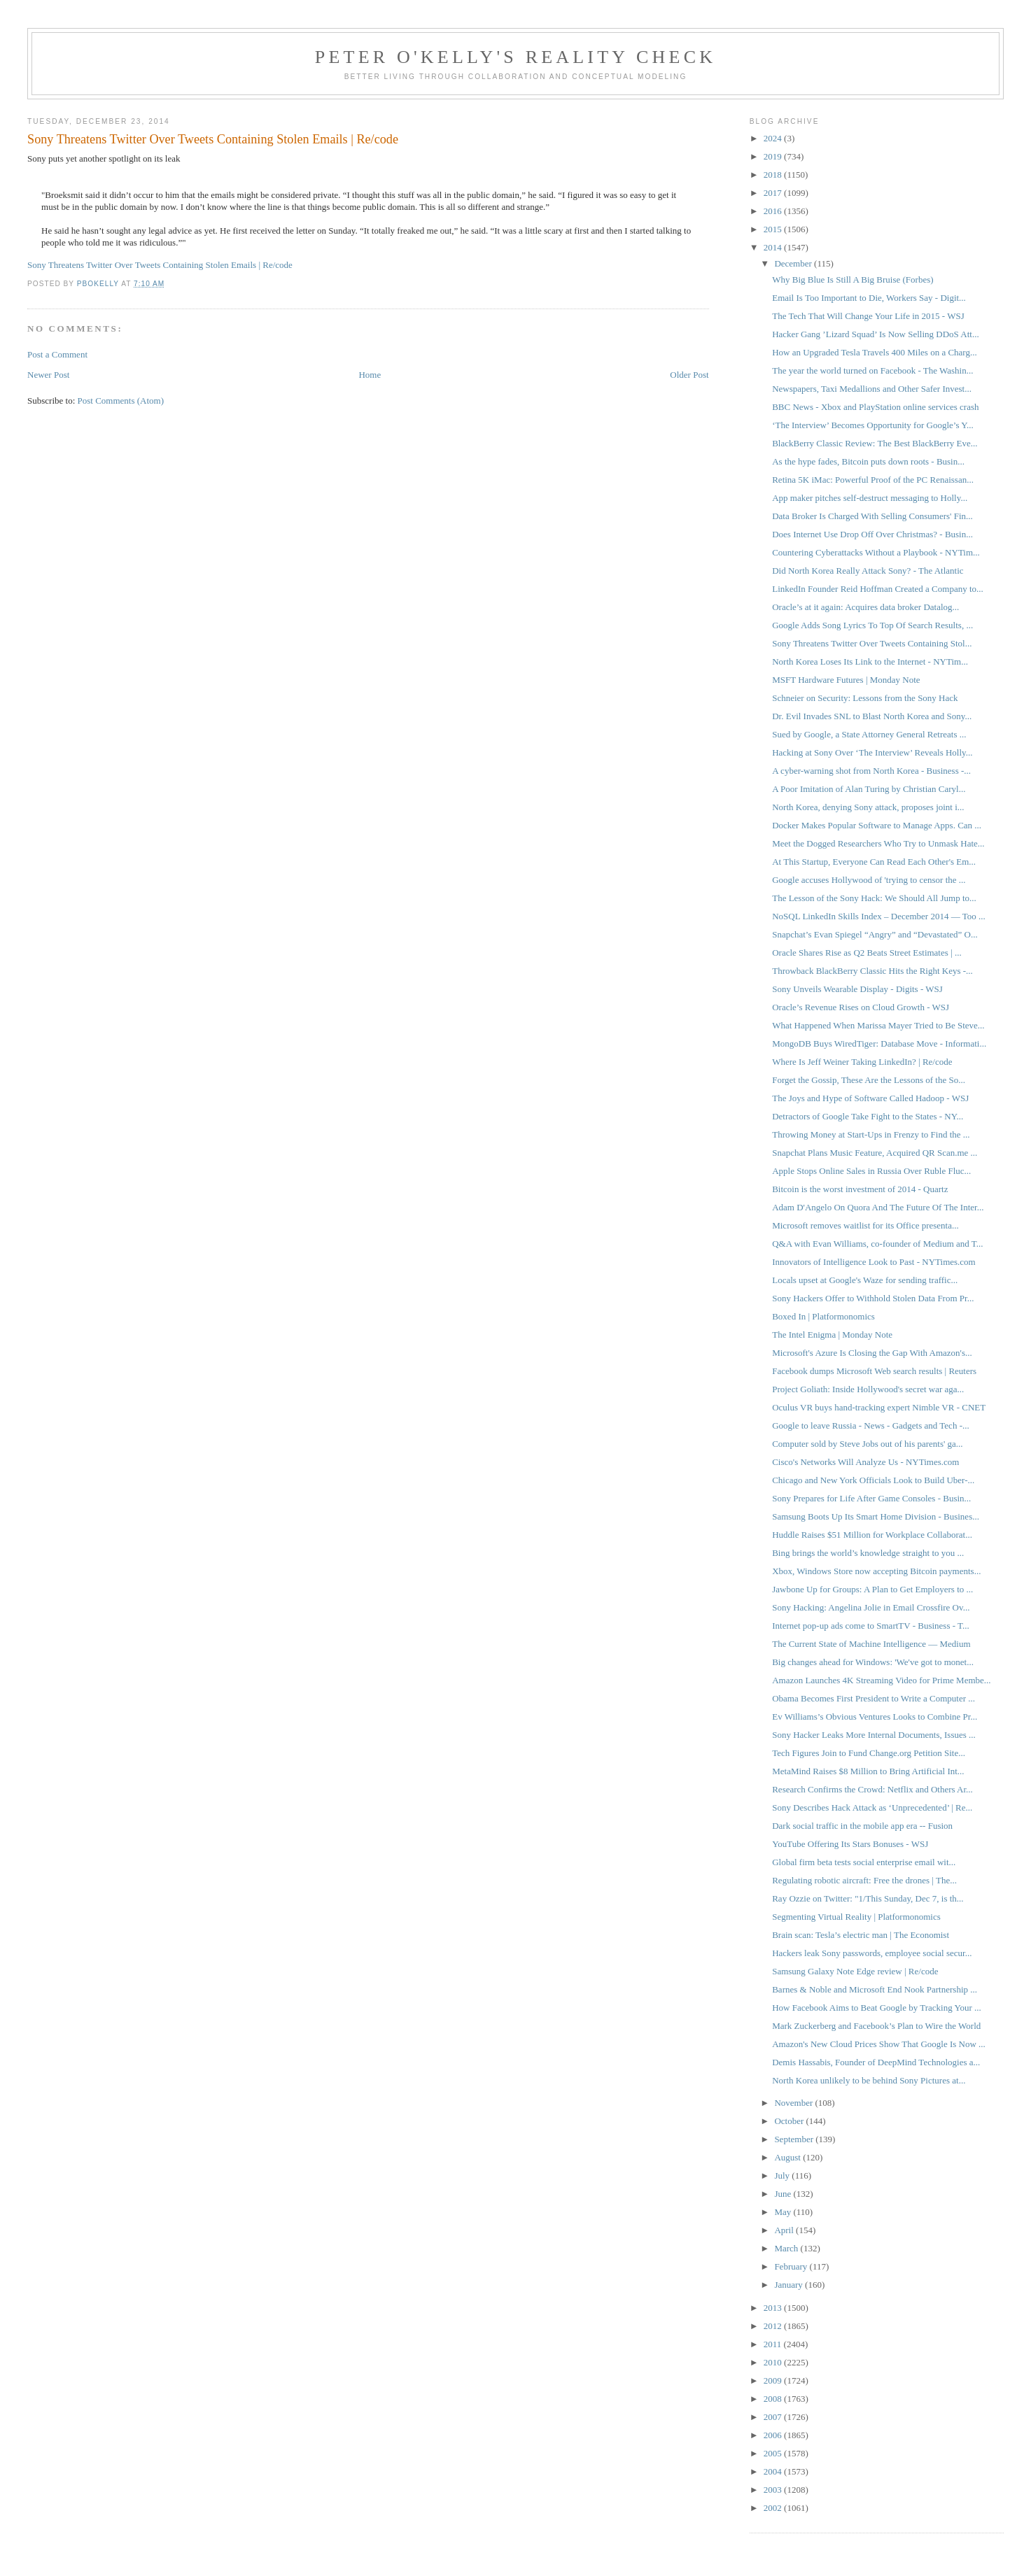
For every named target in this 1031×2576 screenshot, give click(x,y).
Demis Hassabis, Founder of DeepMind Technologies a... (876, 2062)
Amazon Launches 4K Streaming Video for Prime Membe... (881, 1680)
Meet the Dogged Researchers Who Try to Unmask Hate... (878, 843)
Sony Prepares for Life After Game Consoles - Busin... (871, 1498)
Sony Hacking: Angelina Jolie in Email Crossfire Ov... (870, 1607)
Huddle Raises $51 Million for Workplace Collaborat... (872, 1534)
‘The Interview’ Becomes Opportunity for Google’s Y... (873, 425)
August (788, 2157)
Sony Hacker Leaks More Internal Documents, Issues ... (874, 1734)
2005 (774, 2453)
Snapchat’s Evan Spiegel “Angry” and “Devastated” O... (874, 934)
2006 (774, 2435)
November (794, 2102)
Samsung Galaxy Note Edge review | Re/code (855, 1971)
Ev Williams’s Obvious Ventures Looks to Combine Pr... (874, 1716)
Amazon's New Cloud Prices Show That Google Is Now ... (879, 2044)
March (787, 2248)
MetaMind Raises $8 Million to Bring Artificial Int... (868, 1771)
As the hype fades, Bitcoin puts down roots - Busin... (868, 461)
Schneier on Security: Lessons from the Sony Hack (865, 698)
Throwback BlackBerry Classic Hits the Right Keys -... (872, 970)
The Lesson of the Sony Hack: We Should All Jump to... (874, 898)
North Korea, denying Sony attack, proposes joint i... (868, 807)
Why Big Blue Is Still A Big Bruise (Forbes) (852, 279)
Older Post (689, 374)
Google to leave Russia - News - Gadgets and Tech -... (870, 1425)
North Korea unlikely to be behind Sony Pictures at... (868, 2080)
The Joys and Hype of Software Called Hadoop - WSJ (870, 1098)
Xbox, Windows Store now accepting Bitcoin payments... (876, 1571)
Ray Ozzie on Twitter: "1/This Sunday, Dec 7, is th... (867, 1898)
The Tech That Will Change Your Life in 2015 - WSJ (868, 316)
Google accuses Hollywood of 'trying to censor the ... (868, 880)
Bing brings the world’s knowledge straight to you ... (868, 1553)
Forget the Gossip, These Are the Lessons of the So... (868, 1080)
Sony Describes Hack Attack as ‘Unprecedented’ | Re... (872, 1807)
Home (369, 374)
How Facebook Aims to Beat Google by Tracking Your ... (876, 2007)
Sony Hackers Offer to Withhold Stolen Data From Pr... (873, 1298)
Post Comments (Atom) (121, 400)
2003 (774, 2489)
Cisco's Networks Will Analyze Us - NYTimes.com (865, 1462)
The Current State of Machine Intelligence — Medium (871, 1644)
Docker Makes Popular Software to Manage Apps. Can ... (876, 825)
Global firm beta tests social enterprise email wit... (863, 1862)
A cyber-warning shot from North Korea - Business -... (871, 770)
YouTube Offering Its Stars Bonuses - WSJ (850, 1844)
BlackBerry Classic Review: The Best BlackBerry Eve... (874, 443)
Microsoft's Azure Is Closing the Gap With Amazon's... (872, 1352)
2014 (774, 247)
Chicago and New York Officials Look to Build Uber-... (873, 1480)
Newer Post (48, 374)
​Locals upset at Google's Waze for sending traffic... (865, 1280)
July (783, 2175)
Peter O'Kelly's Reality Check (515, 57)
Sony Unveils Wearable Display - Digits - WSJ (857, 989)
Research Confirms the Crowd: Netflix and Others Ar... (872, 1789)
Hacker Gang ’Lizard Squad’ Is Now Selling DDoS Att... (875, 334)
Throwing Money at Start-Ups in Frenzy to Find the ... (870, 1134)
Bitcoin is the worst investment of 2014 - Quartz (860, 1189)
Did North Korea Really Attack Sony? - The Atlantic (867, 570)
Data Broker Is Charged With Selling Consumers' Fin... (872, 516)
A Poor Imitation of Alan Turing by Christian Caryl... (868, 789)
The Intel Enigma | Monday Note (832, 1334)
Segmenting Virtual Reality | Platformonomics (856, 1916)
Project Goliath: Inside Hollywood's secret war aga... (868, 1389)
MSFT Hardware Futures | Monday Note (846, 679)
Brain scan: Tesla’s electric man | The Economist (860, 1935)
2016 (774, 211)
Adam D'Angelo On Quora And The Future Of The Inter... (877, 1207)
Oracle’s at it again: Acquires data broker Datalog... (865, 607)
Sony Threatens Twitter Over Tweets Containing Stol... (872, 643)
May (783, 2212)
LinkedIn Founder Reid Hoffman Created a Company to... (877, 588)
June (783, 2193)
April (785, 2230)
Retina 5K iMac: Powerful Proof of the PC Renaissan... (873, 479)
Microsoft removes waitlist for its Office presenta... (865, 1225)
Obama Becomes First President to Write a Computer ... (873, 1698)
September (794, 2139)
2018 (774, 174)
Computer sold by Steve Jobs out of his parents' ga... (867, 1443)
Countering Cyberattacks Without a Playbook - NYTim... (876, 552)
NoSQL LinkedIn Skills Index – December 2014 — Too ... (879, 916)
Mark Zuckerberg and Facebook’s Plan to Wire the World (876, 2026)
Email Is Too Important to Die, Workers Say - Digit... (869, 297)
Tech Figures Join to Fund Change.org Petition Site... (868, 1753)
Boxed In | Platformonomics (823, 1316)
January (789, 2284)
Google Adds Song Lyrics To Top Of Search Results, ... (872, 625)
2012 (774, 2326)
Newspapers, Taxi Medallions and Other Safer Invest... (872, 388)
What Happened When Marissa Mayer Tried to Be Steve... (878, 1025)
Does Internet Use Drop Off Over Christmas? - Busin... (872, 534)
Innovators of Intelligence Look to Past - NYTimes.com (874, 1262)
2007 (774, 2417)
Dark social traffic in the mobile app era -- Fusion (862, 1825)
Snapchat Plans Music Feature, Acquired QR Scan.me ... (874, 1152)
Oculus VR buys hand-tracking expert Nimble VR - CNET (879, 1407)
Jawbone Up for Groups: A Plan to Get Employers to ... (872, 1589)
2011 (774, 2344)
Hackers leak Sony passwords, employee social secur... (872, 1953)
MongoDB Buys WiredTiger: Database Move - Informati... (879, 1043)
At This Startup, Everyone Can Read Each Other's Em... (874, 861)
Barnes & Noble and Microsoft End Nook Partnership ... (874, 1989)
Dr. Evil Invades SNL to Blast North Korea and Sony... (872, 716)
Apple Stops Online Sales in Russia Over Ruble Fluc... (871, 1171)
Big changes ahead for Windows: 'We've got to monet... (873, 1662)
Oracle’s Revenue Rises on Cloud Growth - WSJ (860, 1007)
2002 (774, 2508)
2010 (774, 2362)
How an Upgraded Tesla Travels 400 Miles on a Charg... (874, 352)
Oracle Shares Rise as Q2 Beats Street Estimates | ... (866, 952)
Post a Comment (57, 354)
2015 (774, 229)
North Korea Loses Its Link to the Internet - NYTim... (870, 661)
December (794, 263)
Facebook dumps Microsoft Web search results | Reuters (874, 1371)
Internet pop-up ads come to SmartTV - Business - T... (870, 1625)
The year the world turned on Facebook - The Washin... (872, 370)
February (791, 2266)
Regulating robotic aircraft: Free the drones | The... (864, 1880)
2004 (774, 2471)
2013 (774, 2307)
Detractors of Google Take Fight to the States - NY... (867, 1116)
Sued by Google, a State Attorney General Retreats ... (869, 734)
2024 (774, 138)
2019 (774, 156)
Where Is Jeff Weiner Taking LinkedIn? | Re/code (862, 1061)
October (790, 2121)
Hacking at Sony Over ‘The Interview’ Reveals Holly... (872, 752)
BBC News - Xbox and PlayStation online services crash (875, 407)
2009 (774, 2380)
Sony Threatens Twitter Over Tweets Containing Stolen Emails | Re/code (160, 265)
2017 (774, 192)
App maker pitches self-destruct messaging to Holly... (869, 498)
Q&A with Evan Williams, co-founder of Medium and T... (877, 1243)
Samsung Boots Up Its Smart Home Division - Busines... (875, 1516)
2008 (774, 2398)
